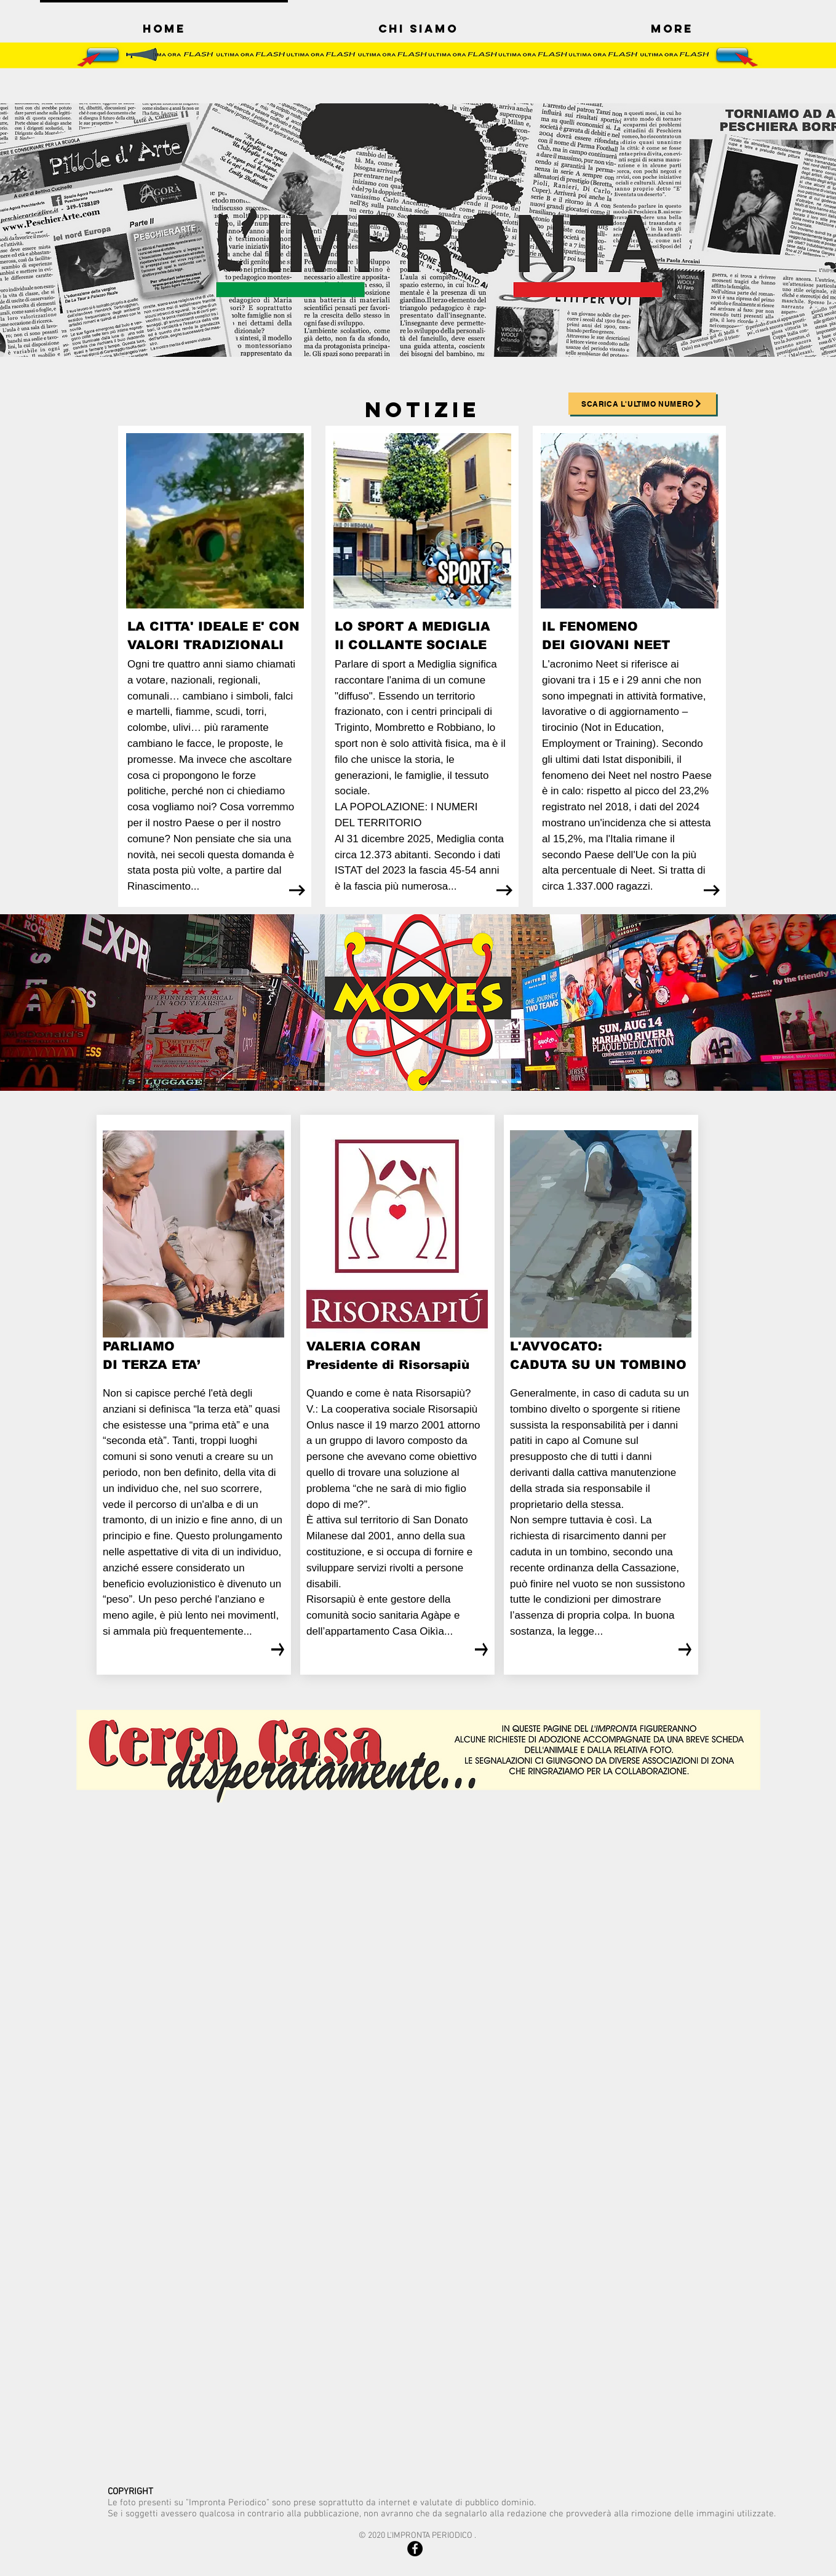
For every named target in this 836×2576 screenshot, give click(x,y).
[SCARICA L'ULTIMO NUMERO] (642, 404)
